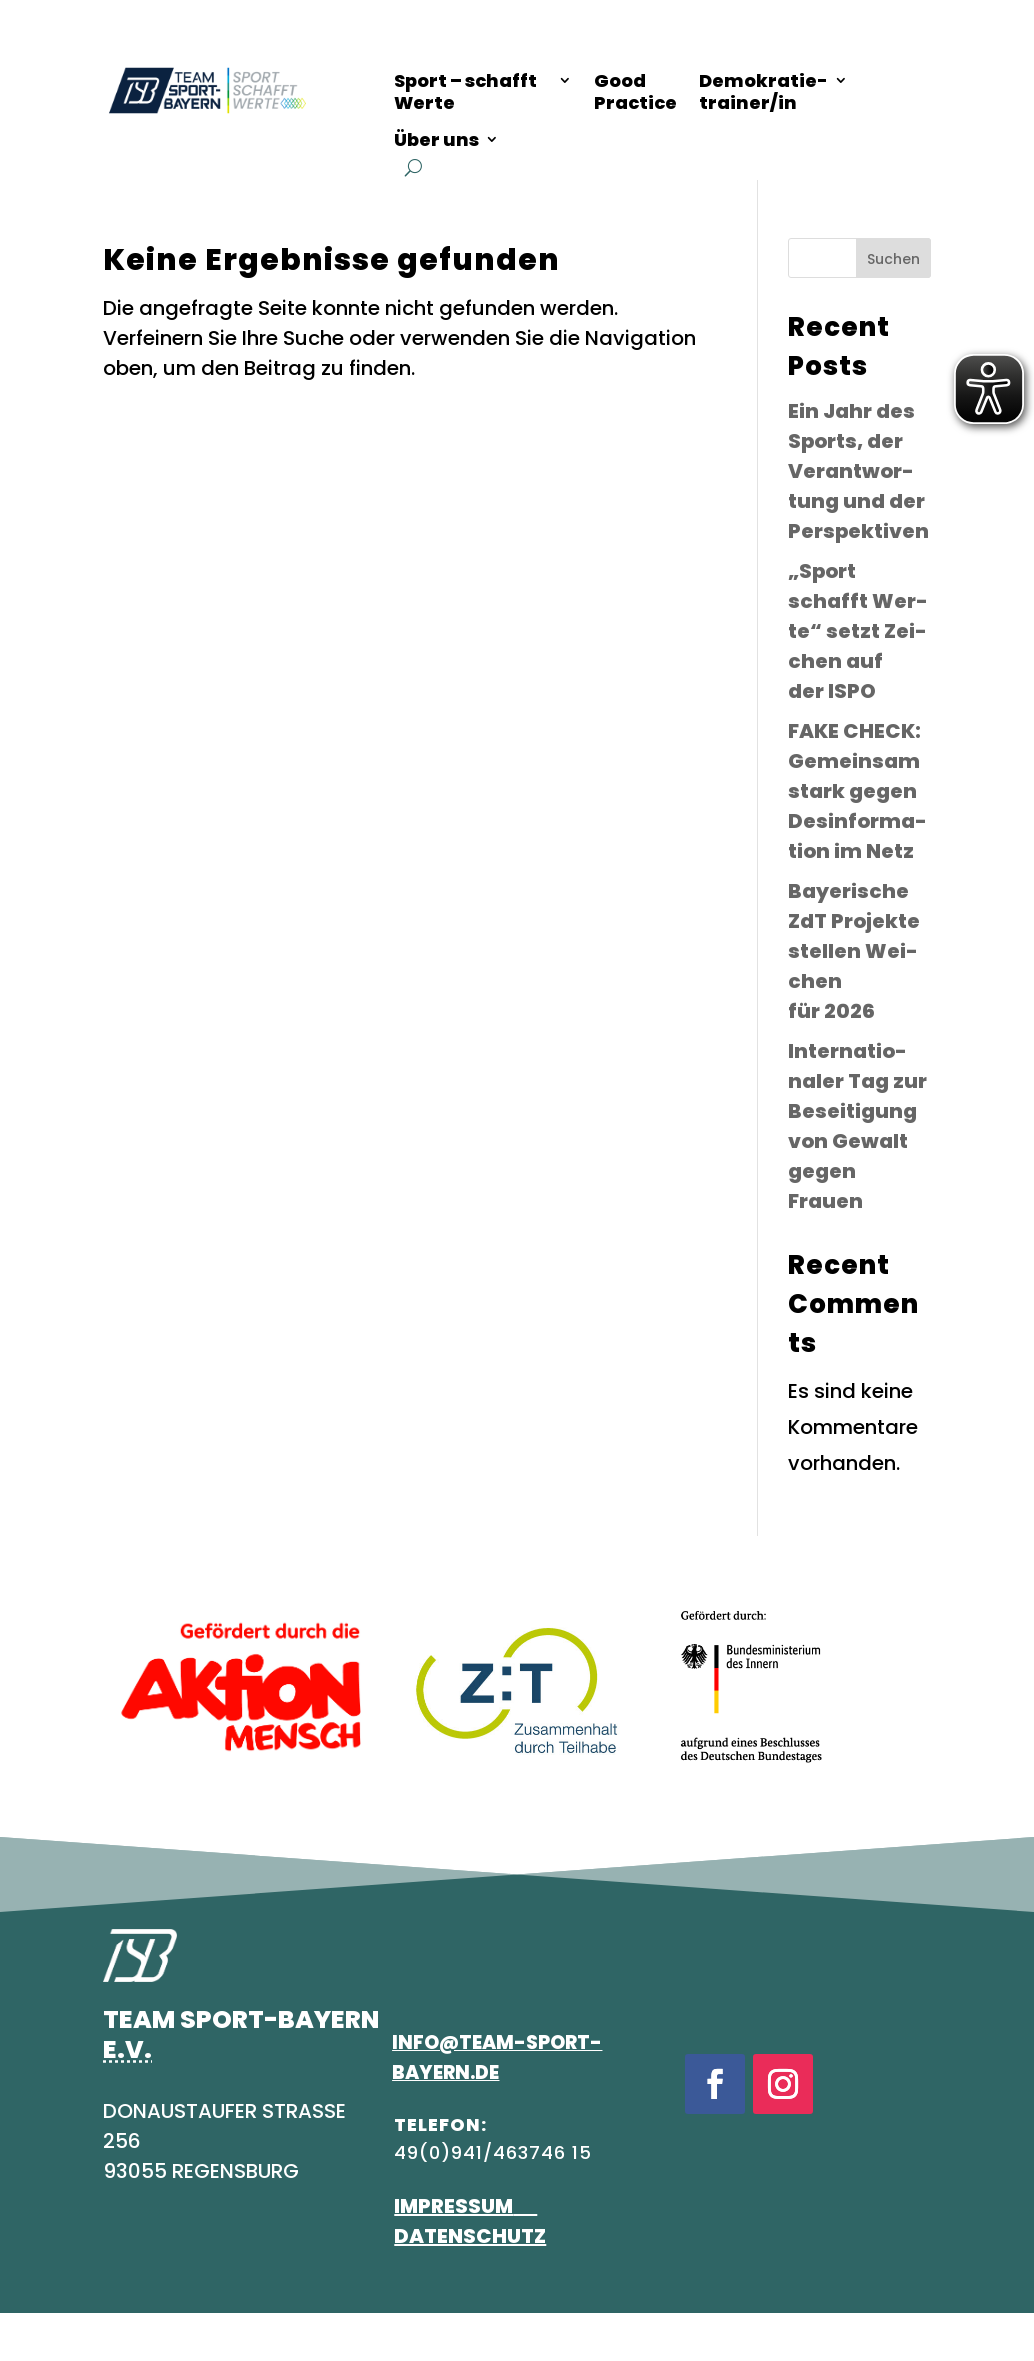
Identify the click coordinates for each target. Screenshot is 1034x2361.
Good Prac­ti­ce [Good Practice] (635, 92)
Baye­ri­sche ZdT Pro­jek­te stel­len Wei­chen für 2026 (854, 951)
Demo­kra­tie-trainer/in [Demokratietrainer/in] (763, 92)
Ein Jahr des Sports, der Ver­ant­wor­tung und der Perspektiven (858, 471)
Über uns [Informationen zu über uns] (436, 140)
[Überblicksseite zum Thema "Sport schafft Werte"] (483, 95)
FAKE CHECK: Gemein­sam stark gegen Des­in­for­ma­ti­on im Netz (857, 791)
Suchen (893, 259)
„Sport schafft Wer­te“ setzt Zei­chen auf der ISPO (858, 631)
